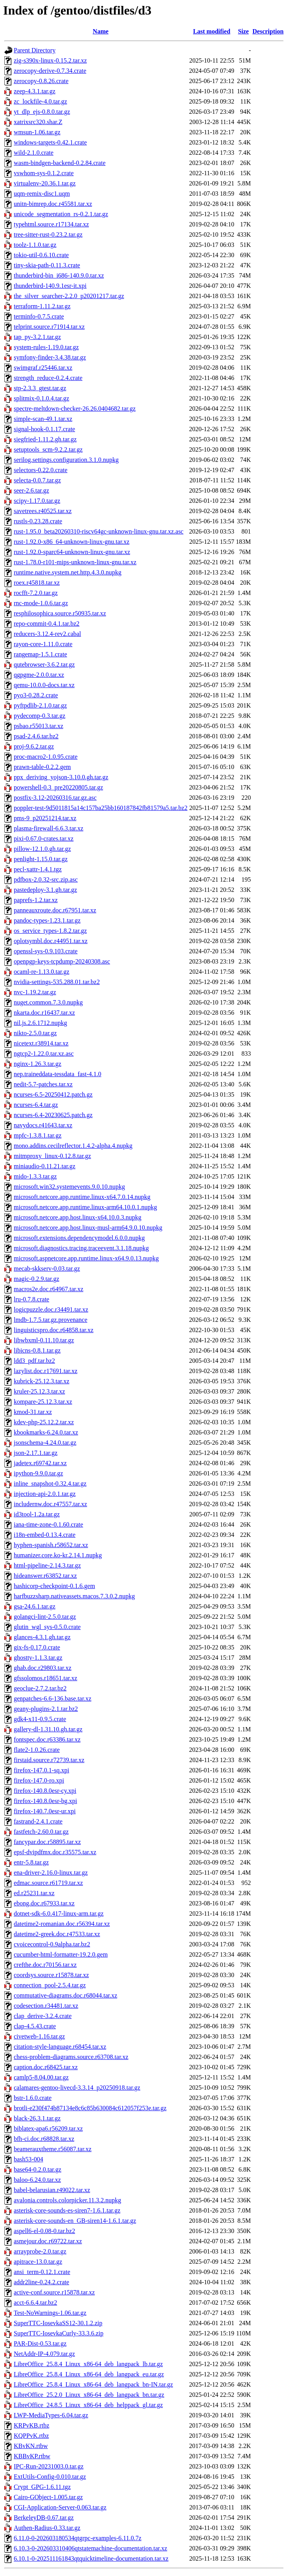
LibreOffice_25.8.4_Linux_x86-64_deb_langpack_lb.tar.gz (88, 2364)
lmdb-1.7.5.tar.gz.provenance (50, 1319)
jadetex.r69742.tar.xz (40, 1463)
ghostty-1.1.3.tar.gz (38, 1657)
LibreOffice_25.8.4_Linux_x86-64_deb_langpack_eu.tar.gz (89, 2374)
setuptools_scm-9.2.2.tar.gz (48, 449)
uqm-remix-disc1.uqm (42, 193)
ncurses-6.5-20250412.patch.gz (53, 1094)
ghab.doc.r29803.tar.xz (43, 1667)
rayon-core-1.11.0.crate (43, 644)
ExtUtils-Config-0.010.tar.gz (50, 2476)
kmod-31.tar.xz (33, 1411)
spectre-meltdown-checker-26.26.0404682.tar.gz (75, 408)
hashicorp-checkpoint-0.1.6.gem (54, 1586)
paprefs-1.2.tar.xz (36, 900)
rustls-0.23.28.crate (38, 521)
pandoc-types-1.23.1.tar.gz (47, 920)
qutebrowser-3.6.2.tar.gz (44, 664)
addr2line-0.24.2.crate (41, 2282)
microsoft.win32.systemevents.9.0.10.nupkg (69, 1186)
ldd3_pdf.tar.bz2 (34, 1360)
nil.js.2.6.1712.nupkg (40, 1022)
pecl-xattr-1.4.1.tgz (38, 869)
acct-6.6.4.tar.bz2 (35, 2302)
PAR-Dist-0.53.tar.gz (40, 2343)
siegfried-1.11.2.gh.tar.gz (45, 439)
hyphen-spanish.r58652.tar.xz (51, 1545)
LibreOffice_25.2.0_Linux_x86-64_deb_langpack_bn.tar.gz (89, 2394)
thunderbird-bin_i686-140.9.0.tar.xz (59, 275)
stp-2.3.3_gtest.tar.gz (40, 388)
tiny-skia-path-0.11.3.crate (47, 265)
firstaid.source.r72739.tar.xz (49, 1760)
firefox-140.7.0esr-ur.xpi (45, 1811)
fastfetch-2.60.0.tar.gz (41, 1831)
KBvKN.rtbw (31, 2446)
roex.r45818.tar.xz (37, 582)
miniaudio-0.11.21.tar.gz (45, 1166)
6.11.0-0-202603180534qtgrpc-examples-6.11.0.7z (78, 2538)
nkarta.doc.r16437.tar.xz (44, 1012)
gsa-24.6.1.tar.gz (34, 1606)
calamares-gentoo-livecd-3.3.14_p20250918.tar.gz (77, 2087)
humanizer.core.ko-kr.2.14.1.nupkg (58, 1555)
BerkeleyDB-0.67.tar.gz (44, 2517)
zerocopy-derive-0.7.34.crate (50, 70)
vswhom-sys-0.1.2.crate (44, 173)
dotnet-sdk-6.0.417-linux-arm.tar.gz (58, 1913)
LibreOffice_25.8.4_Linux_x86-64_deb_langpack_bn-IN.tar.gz (93, 2384)
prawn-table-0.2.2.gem (42, 767)
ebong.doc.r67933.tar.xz (44, 1903)
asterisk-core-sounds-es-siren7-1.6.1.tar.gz (67, 2210)
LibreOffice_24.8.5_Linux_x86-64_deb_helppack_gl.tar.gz (88, 2405)
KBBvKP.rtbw (32, 2456)
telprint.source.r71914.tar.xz (49, 326)
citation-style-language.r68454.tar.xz (60, 2046)
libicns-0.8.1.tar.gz (37, 1350)
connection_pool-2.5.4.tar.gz (50, 1985)
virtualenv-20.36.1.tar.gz (45, 183)
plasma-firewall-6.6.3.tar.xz (48, 828)
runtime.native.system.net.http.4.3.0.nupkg (68, 572)
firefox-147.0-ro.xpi (39, 1780)
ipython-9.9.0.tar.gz (38, 1473)
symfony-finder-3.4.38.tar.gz (50, 357)
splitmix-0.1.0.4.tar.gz (41, 398)
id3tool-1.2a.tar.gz (37, 1514)
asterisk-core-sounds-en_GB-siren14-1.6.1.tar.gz (75, 2220)
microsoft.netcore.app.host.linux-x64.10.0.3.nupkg (77, 1217)
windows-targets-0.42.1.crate (50, 142)
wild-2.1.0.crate (33, 152)
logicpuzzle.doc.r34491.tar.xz (51, 1309)
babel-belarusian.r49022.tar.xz (52, 2190)
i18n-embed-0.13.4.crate (45, 1534)
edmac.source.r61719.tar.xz (48, 1882)
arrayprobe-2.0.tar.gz (40, 2251)
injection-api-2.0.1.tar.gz (45, 1493)
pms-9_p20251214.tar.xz (45, 818)
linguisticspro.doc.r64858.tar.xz (54, 1330)
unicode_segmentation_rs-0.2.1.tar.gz (61, 214)
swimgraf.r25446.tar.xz (43, 367)
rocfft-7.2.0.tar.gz (36, 592)
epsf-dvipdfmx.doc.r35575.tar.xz (55, 1852)
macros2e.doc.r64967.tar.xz (48, 1289)
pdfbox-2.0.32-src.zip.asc (46, 879)
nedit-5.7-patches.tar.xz (43, 1084)
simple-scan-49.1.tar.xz (43, 418)
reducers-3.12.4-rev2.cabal (47, 633)
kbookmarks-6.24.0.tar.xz (46, 1432)
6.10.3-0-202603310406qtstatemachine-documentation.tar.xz (90, 2548)
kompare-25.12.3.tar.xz (43, 1401)
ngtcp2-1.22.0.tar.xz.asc (44, 1053)
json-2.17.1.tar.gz (35, 1452)
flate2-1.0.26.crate (37, 1749)
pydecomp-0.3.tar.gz (39, 715)
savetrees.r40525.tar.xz (43, 511)
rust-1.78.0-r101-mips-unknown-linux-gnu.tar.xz (75, 562)
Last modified (211, 31)
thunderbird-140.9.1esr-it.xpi (50, 285)
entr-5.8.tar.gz (31, 1862)
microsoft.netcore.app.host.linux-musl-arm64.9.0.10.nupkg (88, 1227)
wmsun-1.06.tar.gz (37, 132)
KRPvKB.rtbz (31, 2425)
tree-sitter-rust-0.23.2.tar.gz (48, 234)
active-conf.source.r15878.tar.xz (54, 2292)
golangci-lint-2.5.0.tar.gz (45, 1616)
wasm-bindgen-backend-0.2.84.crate (59, 162)
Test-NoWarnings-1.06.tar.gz (50, 2312)
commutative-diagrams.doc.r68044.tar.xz (65, 1995)
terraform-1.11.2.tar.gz (42, 306)
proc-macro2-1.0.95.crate (45, 756)
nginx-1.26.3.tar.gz (37, 1063)
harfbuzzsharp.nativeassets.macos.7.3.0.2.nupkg (74, 1596)
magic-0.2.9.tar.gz (36, 1278)
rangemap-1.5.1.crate (40, 654)
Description (268, 31)
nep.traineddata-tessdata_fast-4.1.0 (57, 1074)
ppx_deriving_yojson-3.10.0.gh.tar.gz (61, 777)
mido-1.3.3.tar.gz (35, 1176)
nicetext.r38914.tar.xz (41, 1043)
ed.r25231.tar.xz (34, 1893)
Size (243, 31)
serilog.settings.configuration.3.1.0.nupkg (66, 459)
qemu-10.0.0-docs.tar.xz (44, 685)
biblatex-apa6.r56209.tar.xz (48, 2128)
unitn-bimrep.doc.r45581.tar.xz (53, 203)
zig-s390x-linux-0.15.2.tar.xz (50, 60)
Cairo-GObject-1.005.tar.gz (48, 2497)
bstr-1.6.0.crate (33, 2097)
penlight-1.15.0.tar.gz (41, 859)
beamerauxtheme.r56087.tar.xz (53, 2149)
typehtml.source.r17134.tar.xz (51, 224)
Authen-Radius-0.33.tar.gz (47, 2527)
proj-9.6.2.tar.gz (34, 746)
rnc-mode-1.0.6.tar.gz (41, 603)
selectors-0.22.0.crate (40, 470)
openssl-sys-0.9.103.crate (45, 951)
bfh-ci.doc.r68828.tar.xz (44, 2138)
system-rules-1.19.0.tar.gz (46, 347)
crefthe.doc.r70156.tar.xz (45, 1964)
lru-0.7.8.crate (31, 1299)
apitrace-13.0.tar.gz (38, 2261)
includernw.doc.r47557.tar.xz (50, 1504)
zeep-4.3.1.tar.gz (34, 91)
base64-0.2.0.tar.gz (37, 2169)
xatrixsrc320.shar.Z (38, 122)
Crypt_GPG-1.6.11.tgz (42, 2486)
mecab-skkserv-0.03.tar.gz (47, 1268)
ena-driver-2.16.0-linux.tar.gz (51, 1872)
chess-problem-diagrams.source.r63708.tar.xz (71, 2056)
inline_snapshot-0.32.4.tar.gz (50, 1483)
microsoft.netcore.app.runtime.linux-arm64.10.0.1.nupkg (85, 1207)
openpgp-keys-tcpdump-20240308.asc (62, 961)
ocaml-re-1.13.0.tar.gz (41, 971)
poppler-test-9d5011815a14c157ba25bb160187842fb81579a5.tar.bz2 (101, 807)
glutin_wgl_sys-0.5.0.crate (47, 1626)
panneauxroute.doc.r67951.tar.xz (55, 910)
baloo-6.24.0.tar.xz (37, 2179)
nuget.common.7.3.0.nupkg (48, 1002)
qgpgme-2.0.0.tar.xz (39, 674)
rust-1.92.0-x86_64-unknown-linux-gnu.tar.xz (71, 541)
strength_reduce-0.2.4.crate (48, 377)
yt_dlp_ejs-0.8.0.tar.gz (42, 111)
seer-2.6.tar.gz (31, 490)
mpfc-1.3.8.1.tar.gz (37, 1135)
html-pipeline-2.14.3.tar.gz (47, 1565)
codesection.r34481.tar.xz (46, 2005)
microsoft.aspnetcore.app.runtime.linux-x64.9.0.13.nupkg (86, 1258)
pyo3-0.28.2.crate (36, 695)
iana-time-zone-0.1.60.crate (48, 1524)
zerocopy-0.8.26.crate (41, 81)
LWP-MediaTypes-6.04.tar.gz (51, 2415)
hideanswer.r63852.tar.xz (45, 1575)
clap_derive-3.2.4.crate (43, 2016)
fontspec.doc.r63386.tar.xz (47, 1739)
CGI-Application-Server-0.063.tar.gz (60, 2507)
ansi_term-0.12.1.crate (42, 2271)
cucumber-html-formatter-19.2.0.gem (61, 1954)
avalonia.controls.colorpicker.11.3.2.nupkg (67, 2200)
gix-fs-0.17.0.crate (37, 1647)
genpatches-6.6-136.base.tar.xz (52, 1698)
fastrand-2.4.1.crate (38, 1821)
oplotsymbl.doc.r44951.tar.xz (51, 941)
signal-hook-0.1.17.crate (44, 429)
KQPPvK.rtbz (31, 2435)
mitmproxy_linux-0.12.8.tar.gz (52, 1156)
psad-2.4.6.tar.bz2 (36, 736)
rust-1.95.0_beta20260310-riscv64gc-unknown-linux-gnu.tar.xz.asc (98, 531)
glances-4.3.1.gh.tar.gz (42, 1637)
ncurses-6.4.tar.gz (36, 1104)
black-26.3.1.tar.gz (37, 2118)
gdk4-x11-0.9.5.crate (40, 1719)
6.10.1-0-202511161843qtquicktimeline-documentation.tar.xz (91, 2558)
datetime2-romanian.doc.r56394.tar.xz (62, 1923)
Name (101, 31)
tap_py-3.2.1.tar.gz (37, 337)
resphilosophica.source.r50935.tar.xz (60, 613)
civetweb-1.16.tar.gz (39, 2036)
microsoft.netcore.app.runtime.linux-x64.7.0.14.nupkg (82, 1196)
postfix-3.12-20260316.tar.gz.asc (55, 797)
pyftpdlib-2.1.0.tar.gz (40, 705)
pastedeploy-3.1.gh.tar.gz (45, 889)
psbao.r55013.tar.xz (38, 726)
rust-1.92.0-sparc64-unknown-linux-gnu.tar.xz (72, 552)
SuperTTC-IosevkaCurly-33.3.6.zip (58, 2333)
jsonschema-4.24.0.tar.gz (45, 1442)
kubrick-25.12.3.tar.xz (41, 1381)
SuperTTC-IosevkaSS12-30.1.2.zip (58, 2323)
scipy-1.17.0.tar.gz (37, 500)
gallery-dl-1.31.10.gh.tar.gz (48, 1729)
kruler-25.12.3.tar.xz (39, 1391)
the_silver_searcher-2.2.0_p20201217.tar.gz (69, 296)
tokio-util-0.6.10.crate (41, 255)
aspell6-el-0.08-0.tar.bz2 (44, 2231)
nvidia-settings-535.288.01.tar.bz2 (57, 982)
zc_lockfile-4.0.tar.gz (40, 101)
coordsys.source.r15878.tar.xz (51, 1975)
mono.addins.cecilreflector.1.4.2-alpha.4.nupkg (73, 1145)
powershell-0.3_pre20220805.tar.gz (58, 787)
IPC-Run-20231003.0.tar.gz (48, 2466)
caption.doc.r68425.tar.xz (46, 2067)
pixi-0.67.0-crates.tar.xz (44, 838)
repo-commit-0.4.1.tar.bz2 (46, 623)
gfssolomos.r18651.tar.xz (45, 1678)
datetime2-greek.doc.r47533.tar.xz (57, 1934)
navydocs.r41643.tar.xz (43, 1125)
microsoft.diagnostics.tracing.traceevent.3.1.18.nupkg (81, 1248)
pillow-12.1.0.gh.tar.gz (42, 848)
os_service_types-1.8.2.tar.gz (50, 930)
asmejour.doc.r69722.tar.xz (48, 2241)
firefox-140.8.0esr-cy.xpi (45, 1790)
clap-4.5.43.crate (35, 2026)
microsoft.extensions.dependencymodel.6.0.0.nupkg (79, 1237)
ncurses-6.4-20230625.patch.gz (53, 1115)
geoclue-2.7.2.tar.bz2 (40, 1688)
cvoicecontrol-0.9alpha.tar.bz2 (52, 1944)
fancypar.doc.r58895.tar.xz (47, 1841)
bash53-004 (28, 2159)
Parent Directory (34, 50)
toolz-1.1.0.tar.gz (35, 244)
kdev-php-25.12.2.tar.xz (44, 1422)
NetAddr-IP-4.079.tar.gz (44, 2353)
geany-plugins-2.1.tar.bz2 (46, 1708)
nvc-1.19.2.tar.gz (35, 992)
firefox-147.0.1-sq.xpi (41, 1770)
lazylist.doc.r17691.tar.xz (45, 1371)
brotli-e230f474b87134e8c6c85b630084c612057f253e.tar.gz (90, 2108)
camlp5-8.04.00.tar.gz (41, 2077)
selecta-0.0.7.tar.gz (37, 480)
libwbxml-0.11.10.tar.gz (44, 1340)
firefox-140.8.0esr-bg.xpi (45, 1801)
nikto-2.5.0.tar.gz (35, 1033)
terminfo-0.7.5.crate (39, 316)
